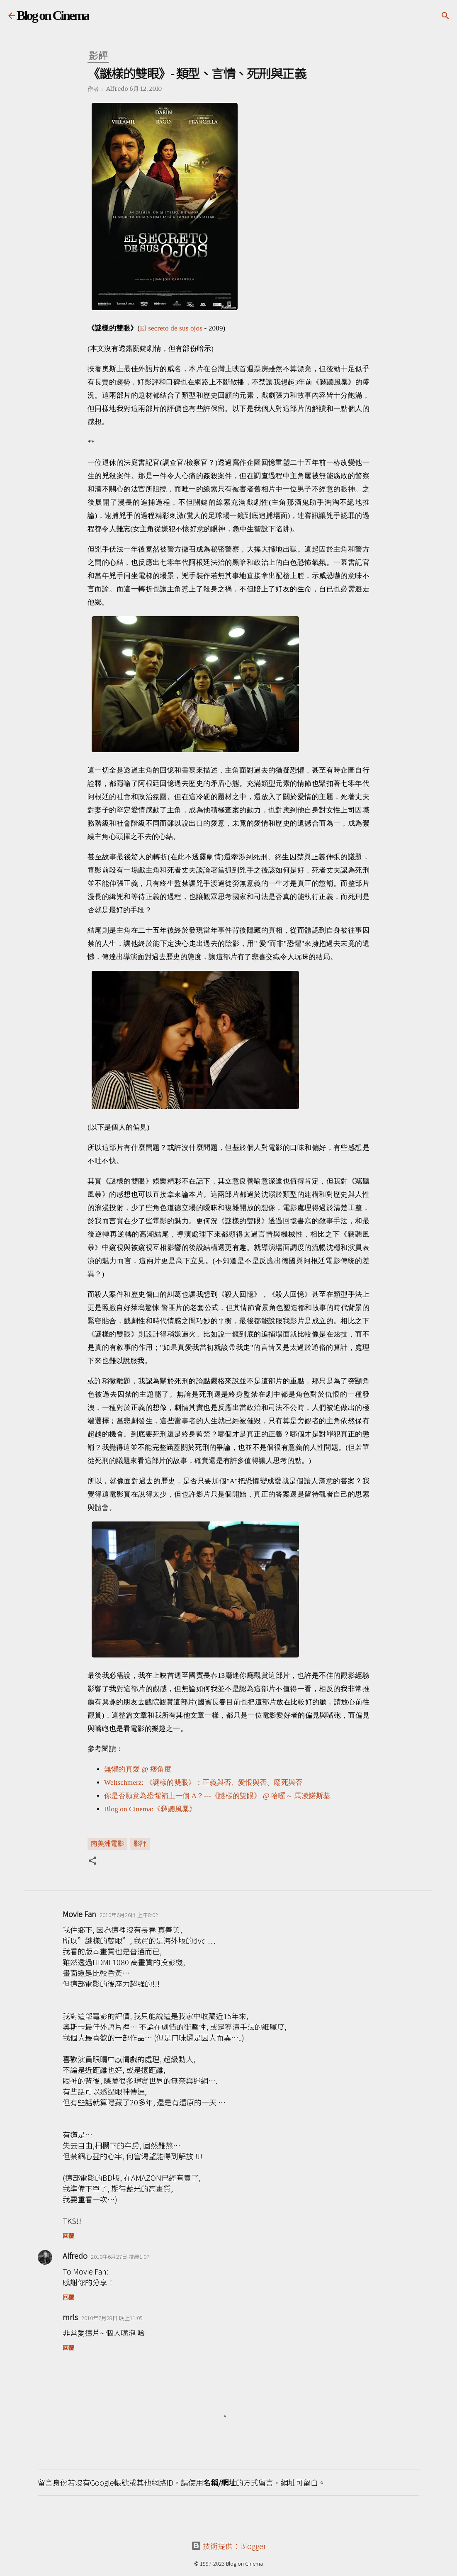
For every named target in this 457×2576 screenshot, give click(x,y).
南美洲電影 (107, 1843)
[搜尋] (445, 16)
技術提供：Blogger (228, 2545)
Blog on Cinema (53, 15)
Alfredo (75, 2255)
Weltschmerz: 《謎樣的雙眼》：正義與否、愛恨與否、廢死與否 (203, 1782)
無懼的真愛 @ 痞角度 (137, 1769)
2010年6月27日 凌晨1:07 (120, 2256)
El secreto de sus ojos (171, 328)
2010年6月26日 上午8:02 (129, 1915)
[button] (92, 1861)
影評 (140, 1843)
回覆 (68, 2235)
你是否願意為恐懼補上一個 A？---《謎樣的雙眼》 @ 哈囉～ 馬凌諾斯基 (217, 1796)
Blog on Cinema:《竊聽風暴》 (150, 1809)
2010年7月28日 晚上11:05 (112, 2318)
